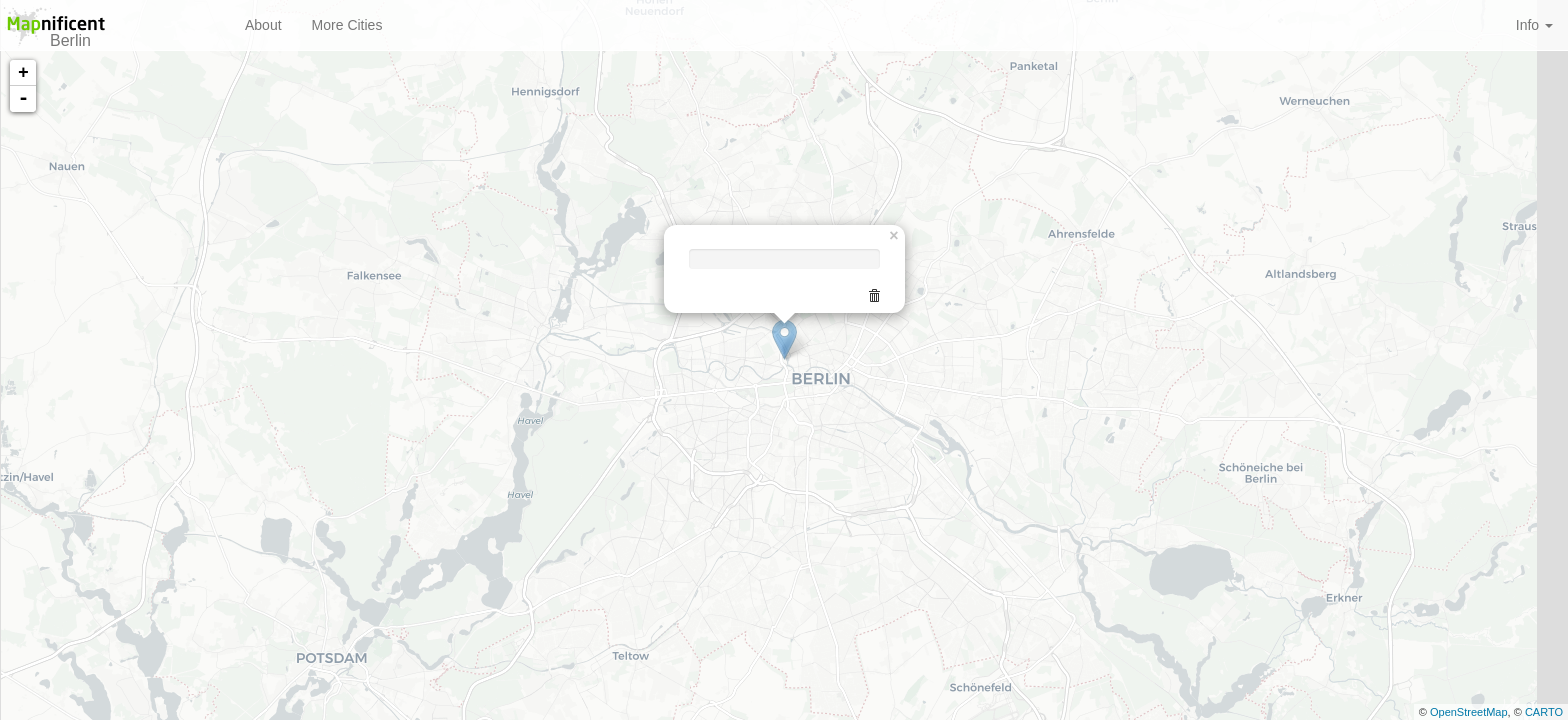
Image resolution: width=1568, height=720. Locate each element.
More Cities (347, 25)
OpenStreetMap (1469, 712)
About (263, 25)
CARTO (1544, 712)
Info (1534, 25)
